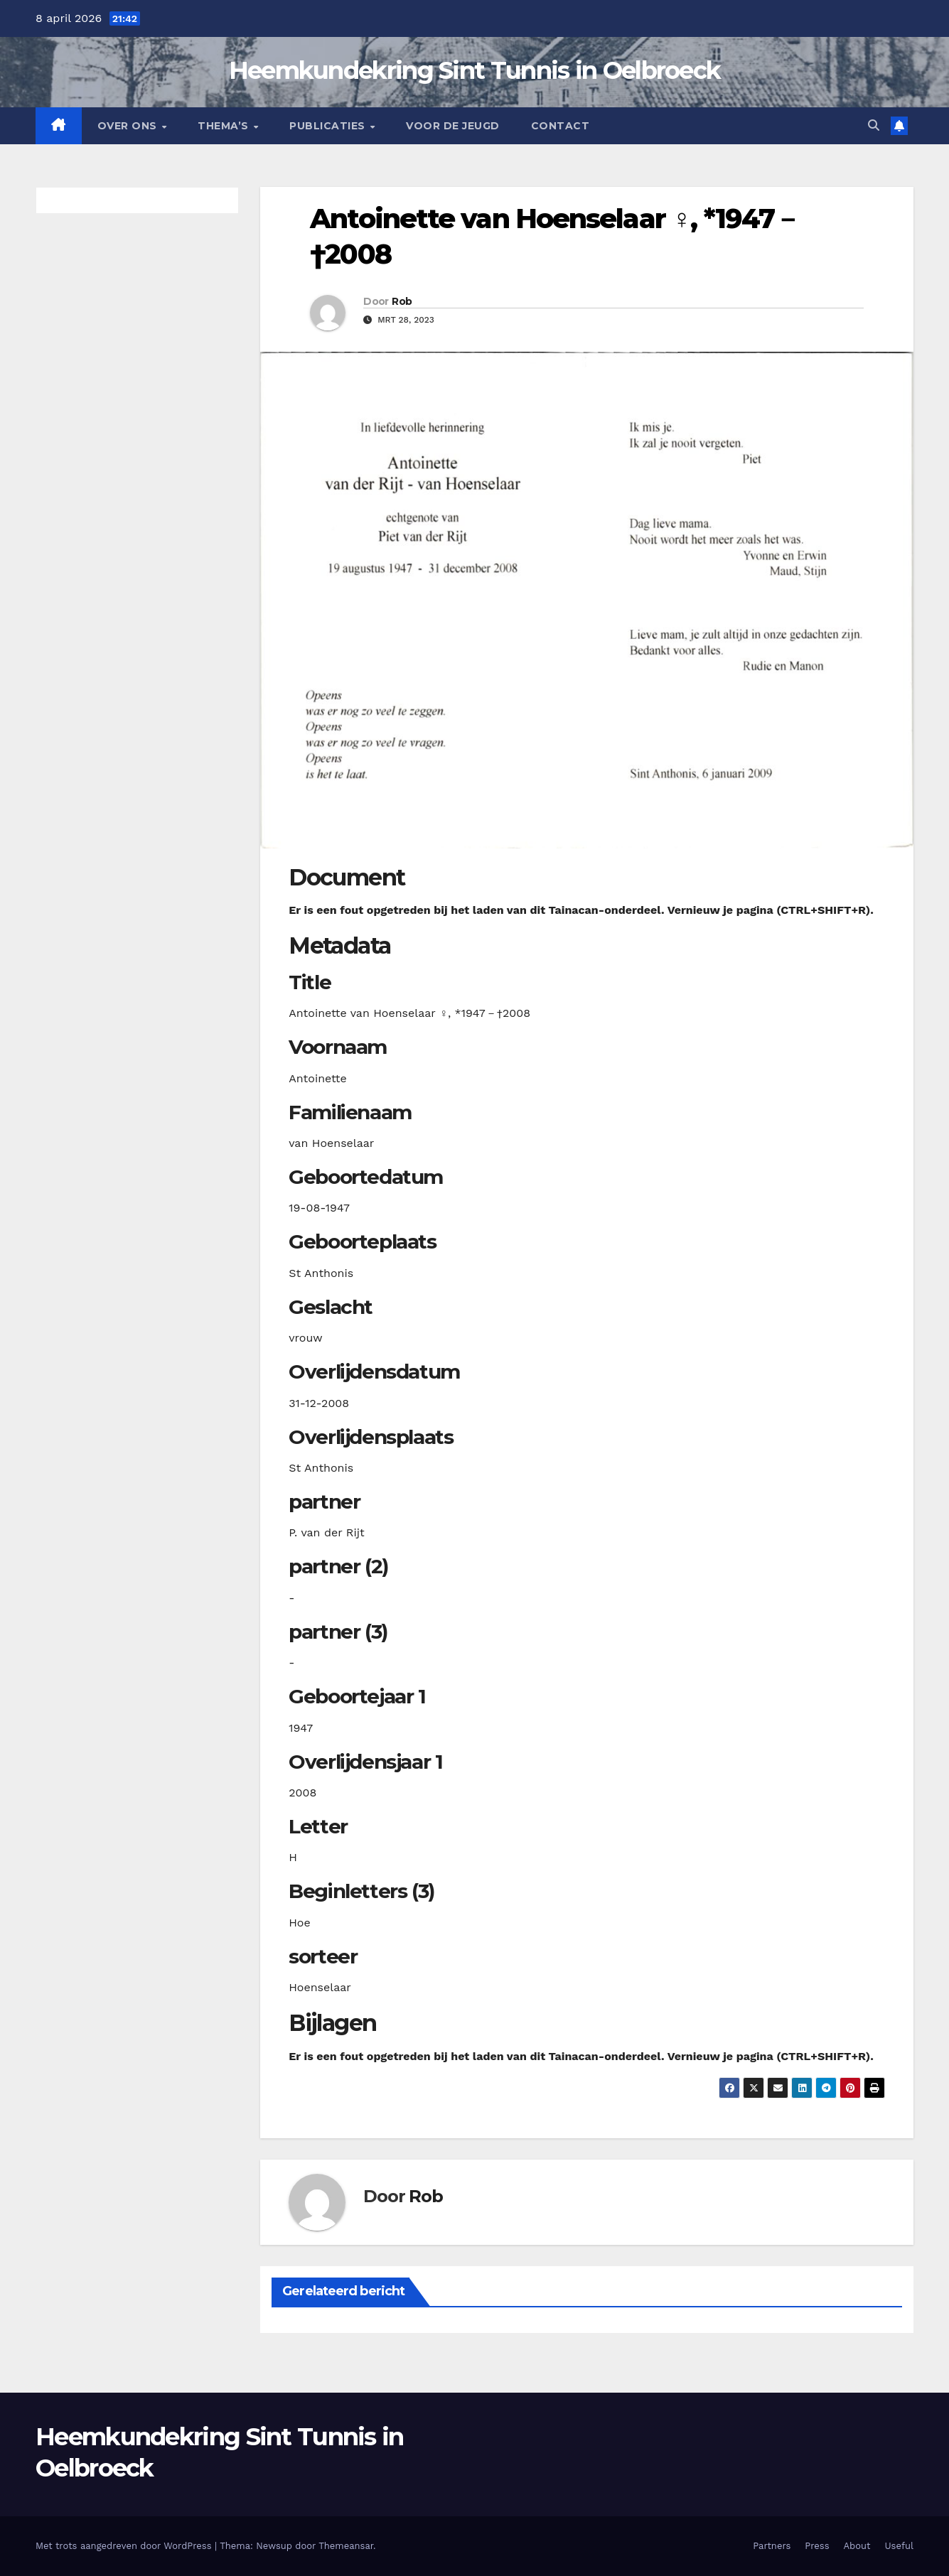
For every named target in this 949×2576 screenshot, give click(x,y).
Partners (771, 2545)
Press (817, 2545)
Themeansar (345, 2545)
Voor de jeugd (453, 125)
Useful (899, 2545)
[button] (873, 125)
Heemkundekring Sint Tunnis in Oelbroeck (475, 70)
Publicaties (328, 125)
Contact (560, 125)
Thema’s (225, 125)
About (857, 2545)
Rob (402, 301)
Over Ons (129, 125)
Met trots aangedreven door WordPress (125, 2545)
